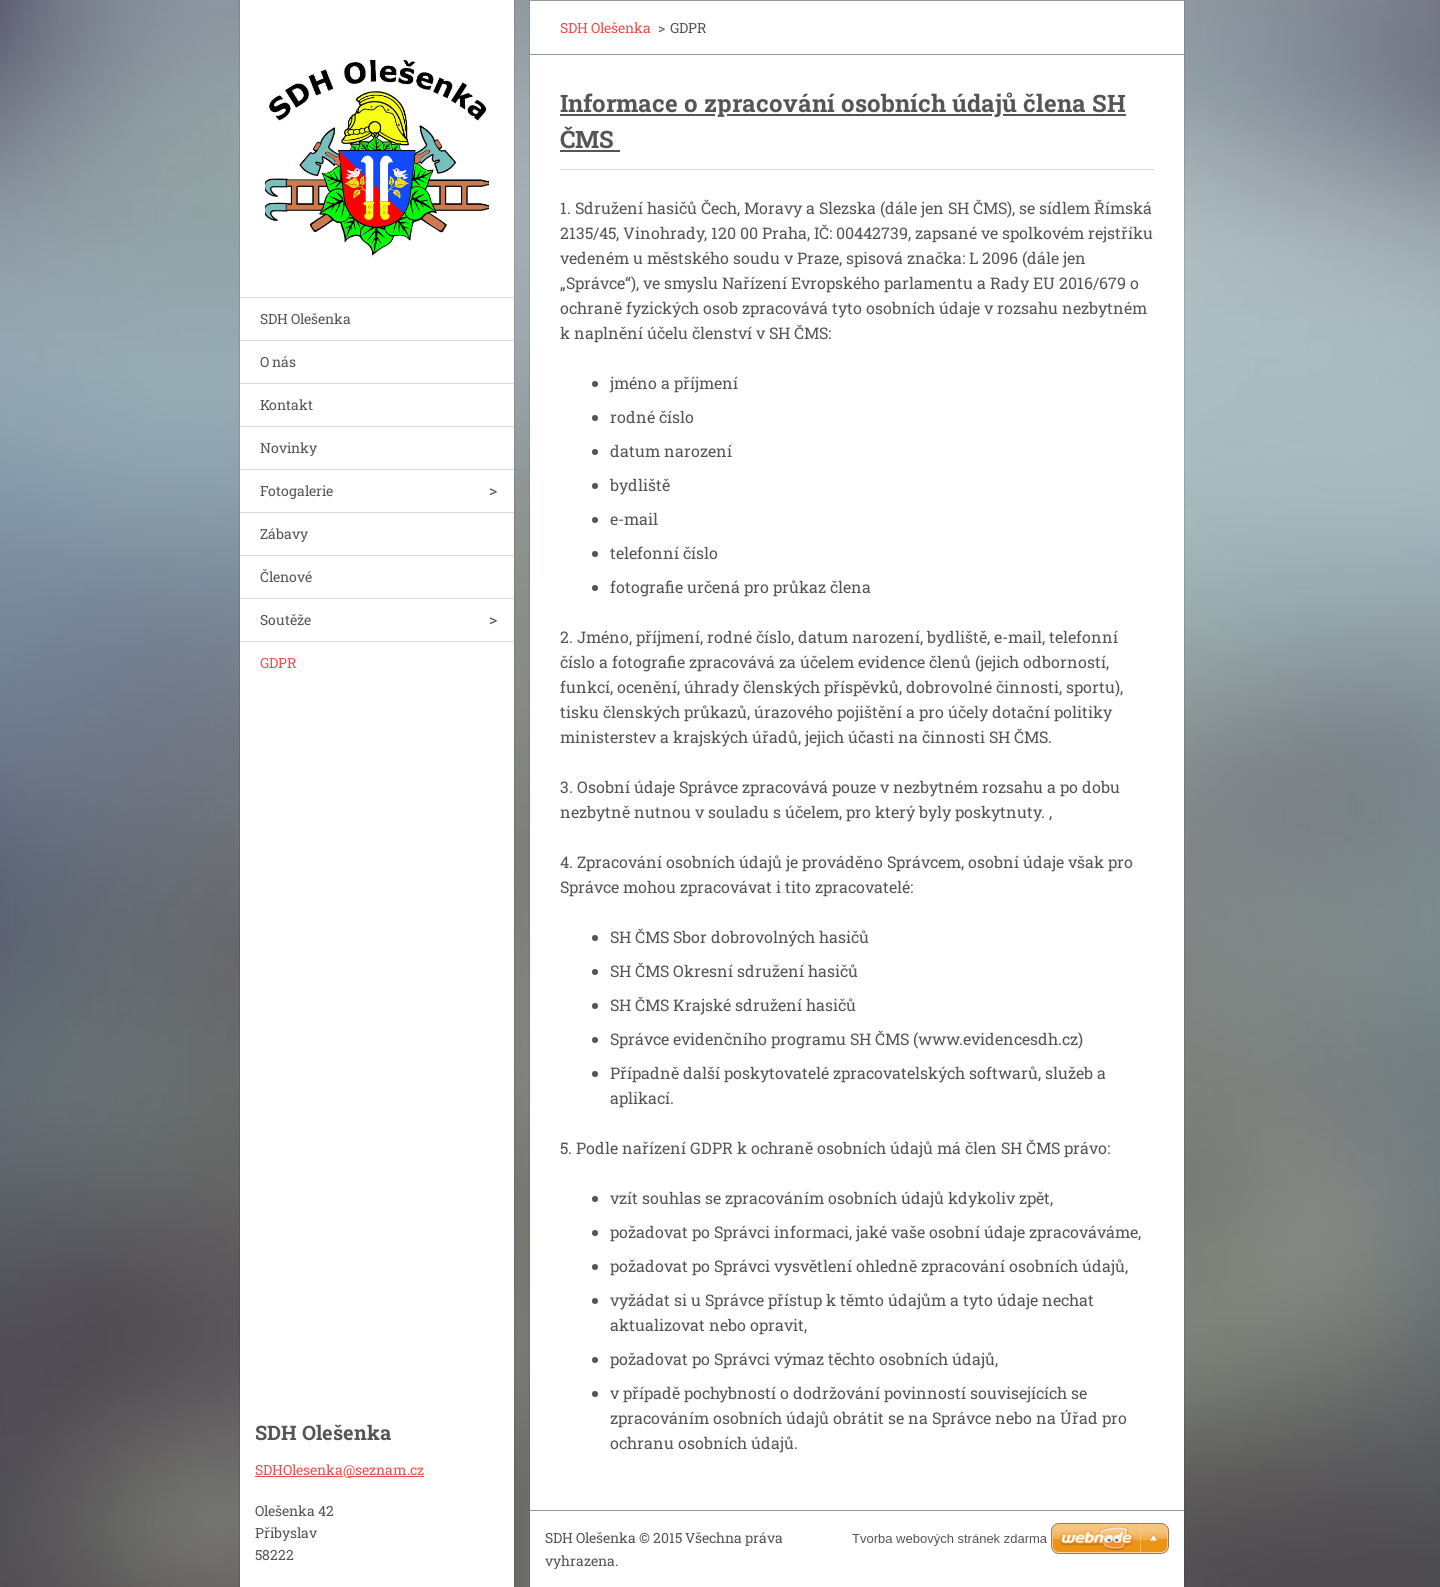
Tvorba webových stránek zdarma (949, 1538)
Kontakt (286, 404)
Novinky (288, 447)
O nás (278, 361)
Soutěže (285, 619)
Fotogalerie (296, 490)
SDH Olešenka (305, 318)
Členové (286, 576)
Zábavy (284, 533)
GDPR (278, 662)
